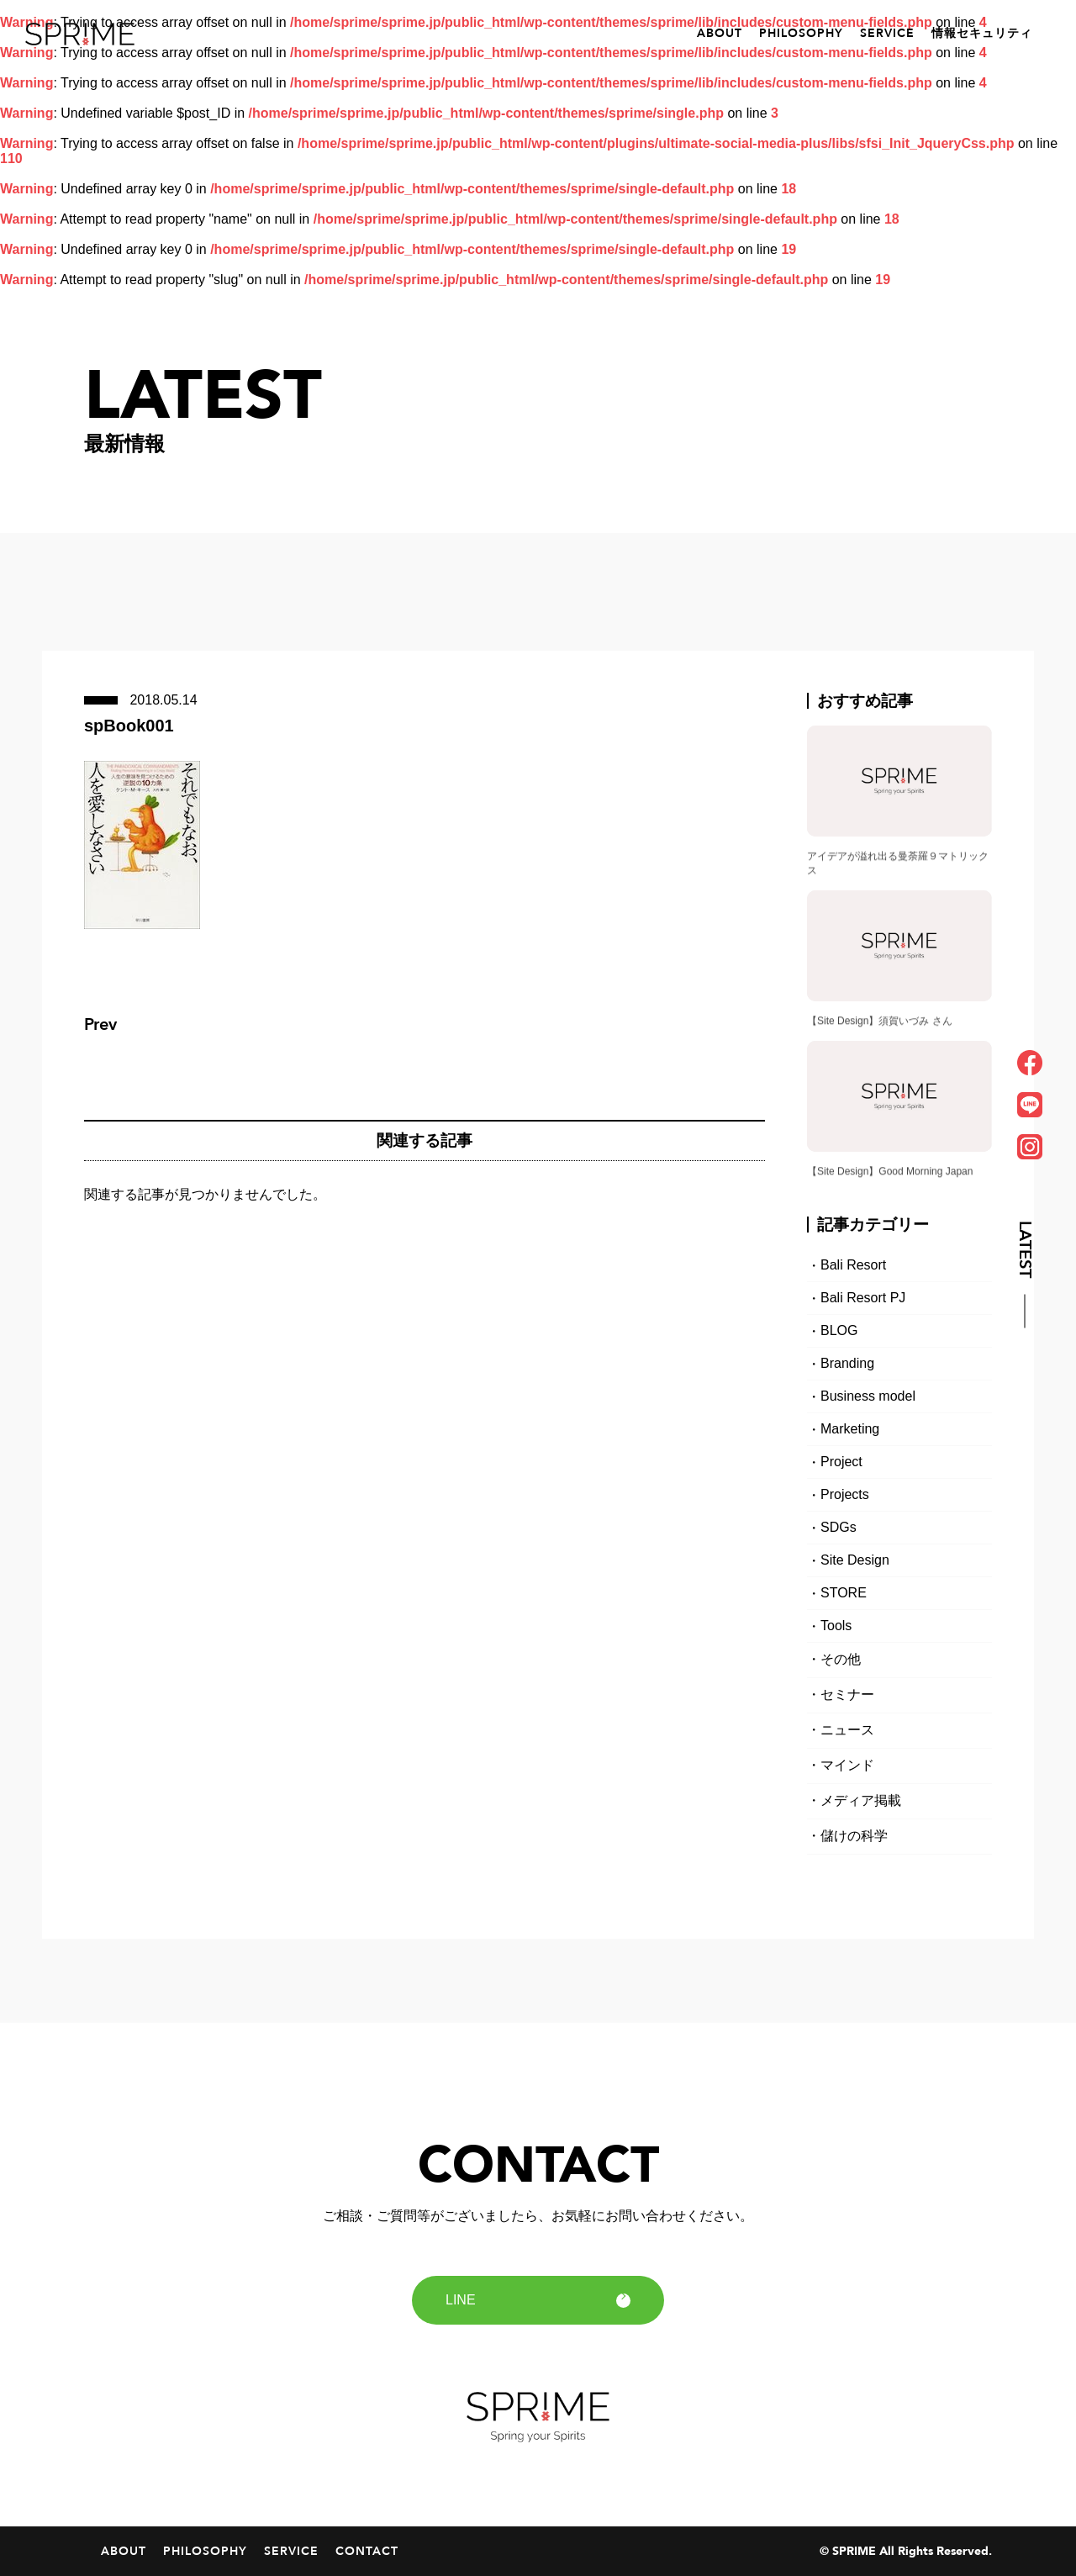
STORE (843, 1593)
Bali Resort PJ (862, 1298)
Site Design (854, 1560)
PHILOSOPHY (801, 33)
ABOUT (719, 33)
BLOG (838, 1330)
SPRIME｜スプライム (79, 34)
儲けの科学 (854, 1836)
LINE (538, 2300)
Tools (836, 1625)
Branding (847, 1363)
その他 (840, 1659)
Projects (844, 1494)
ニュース (847, 1730)
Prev (100, 1024)
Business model (867, 1396)
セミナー (847, 1694)
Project (841, 1461)
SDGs (838, 1527)
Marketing (849, 1429)
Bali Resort (853, 1265)
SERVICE (887, 33)
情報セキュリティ (981, 33)
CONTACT (366, 2551)
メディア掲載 (860, 1800)
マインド (847, 1765)
